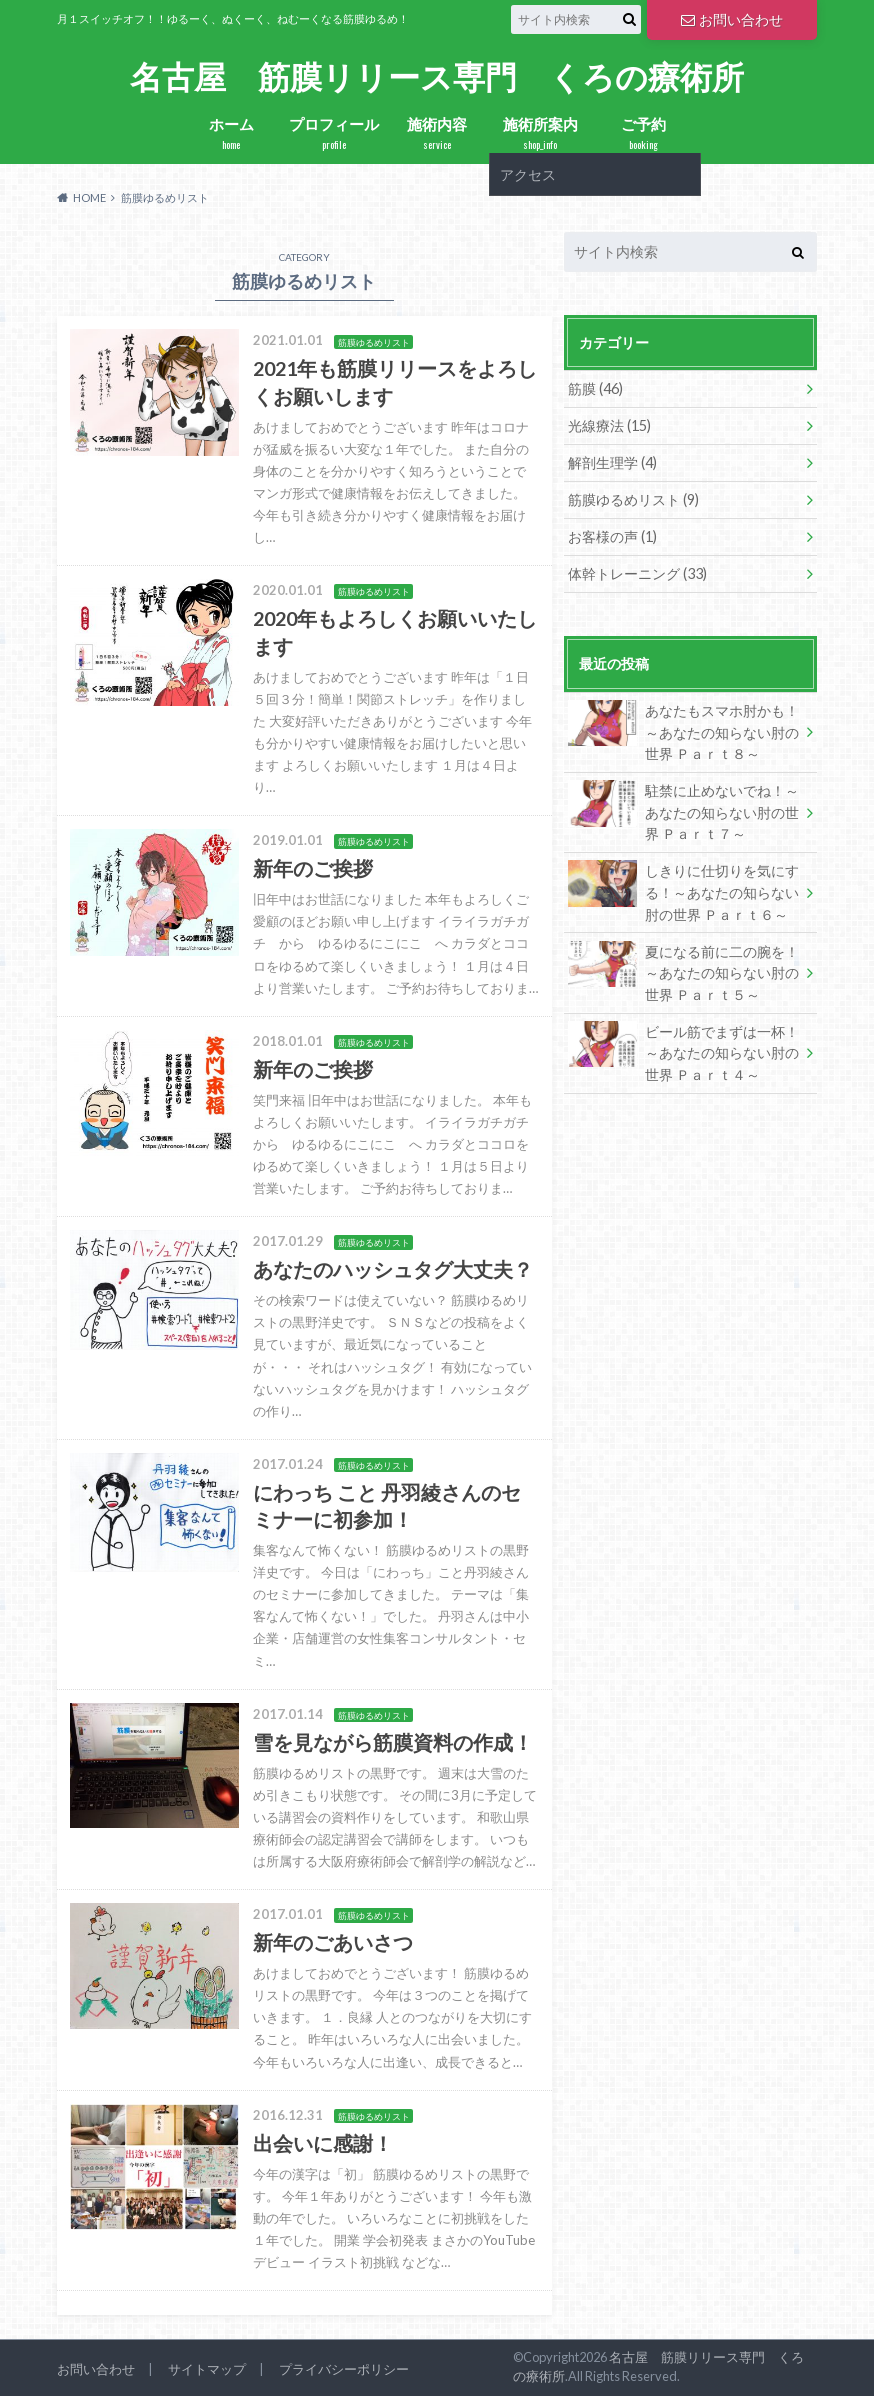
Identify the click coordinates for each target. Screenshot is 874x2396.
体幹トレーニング (637, 573)
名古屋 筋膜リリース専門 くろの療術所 (437, 77)
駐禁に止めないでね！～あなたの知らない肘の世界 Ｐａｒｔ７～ (683, 811)
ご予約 (643, 133)
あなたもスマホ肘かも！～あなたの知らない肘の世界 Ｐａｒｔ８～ (683, 731)
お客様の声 (612, 536)
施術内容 (437, 133)
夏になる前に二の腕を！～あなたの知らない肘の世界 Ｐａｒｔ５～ (683, 972)
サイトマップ (207, 2369)
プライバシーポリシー (344, 2369)
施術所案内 (540, 133)
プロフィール (334, 133)
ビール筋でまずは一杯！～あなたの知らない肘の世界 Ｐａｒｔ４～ (683, 1052)
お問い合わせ (732, 19)
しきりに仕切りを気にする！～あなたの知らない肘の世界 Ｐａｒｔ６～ (683, 891)
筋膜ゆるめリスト (633, 499)
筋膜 (595, 388)
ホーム (231, 133)
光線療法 (609, 425)
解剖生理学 (612, 462)
